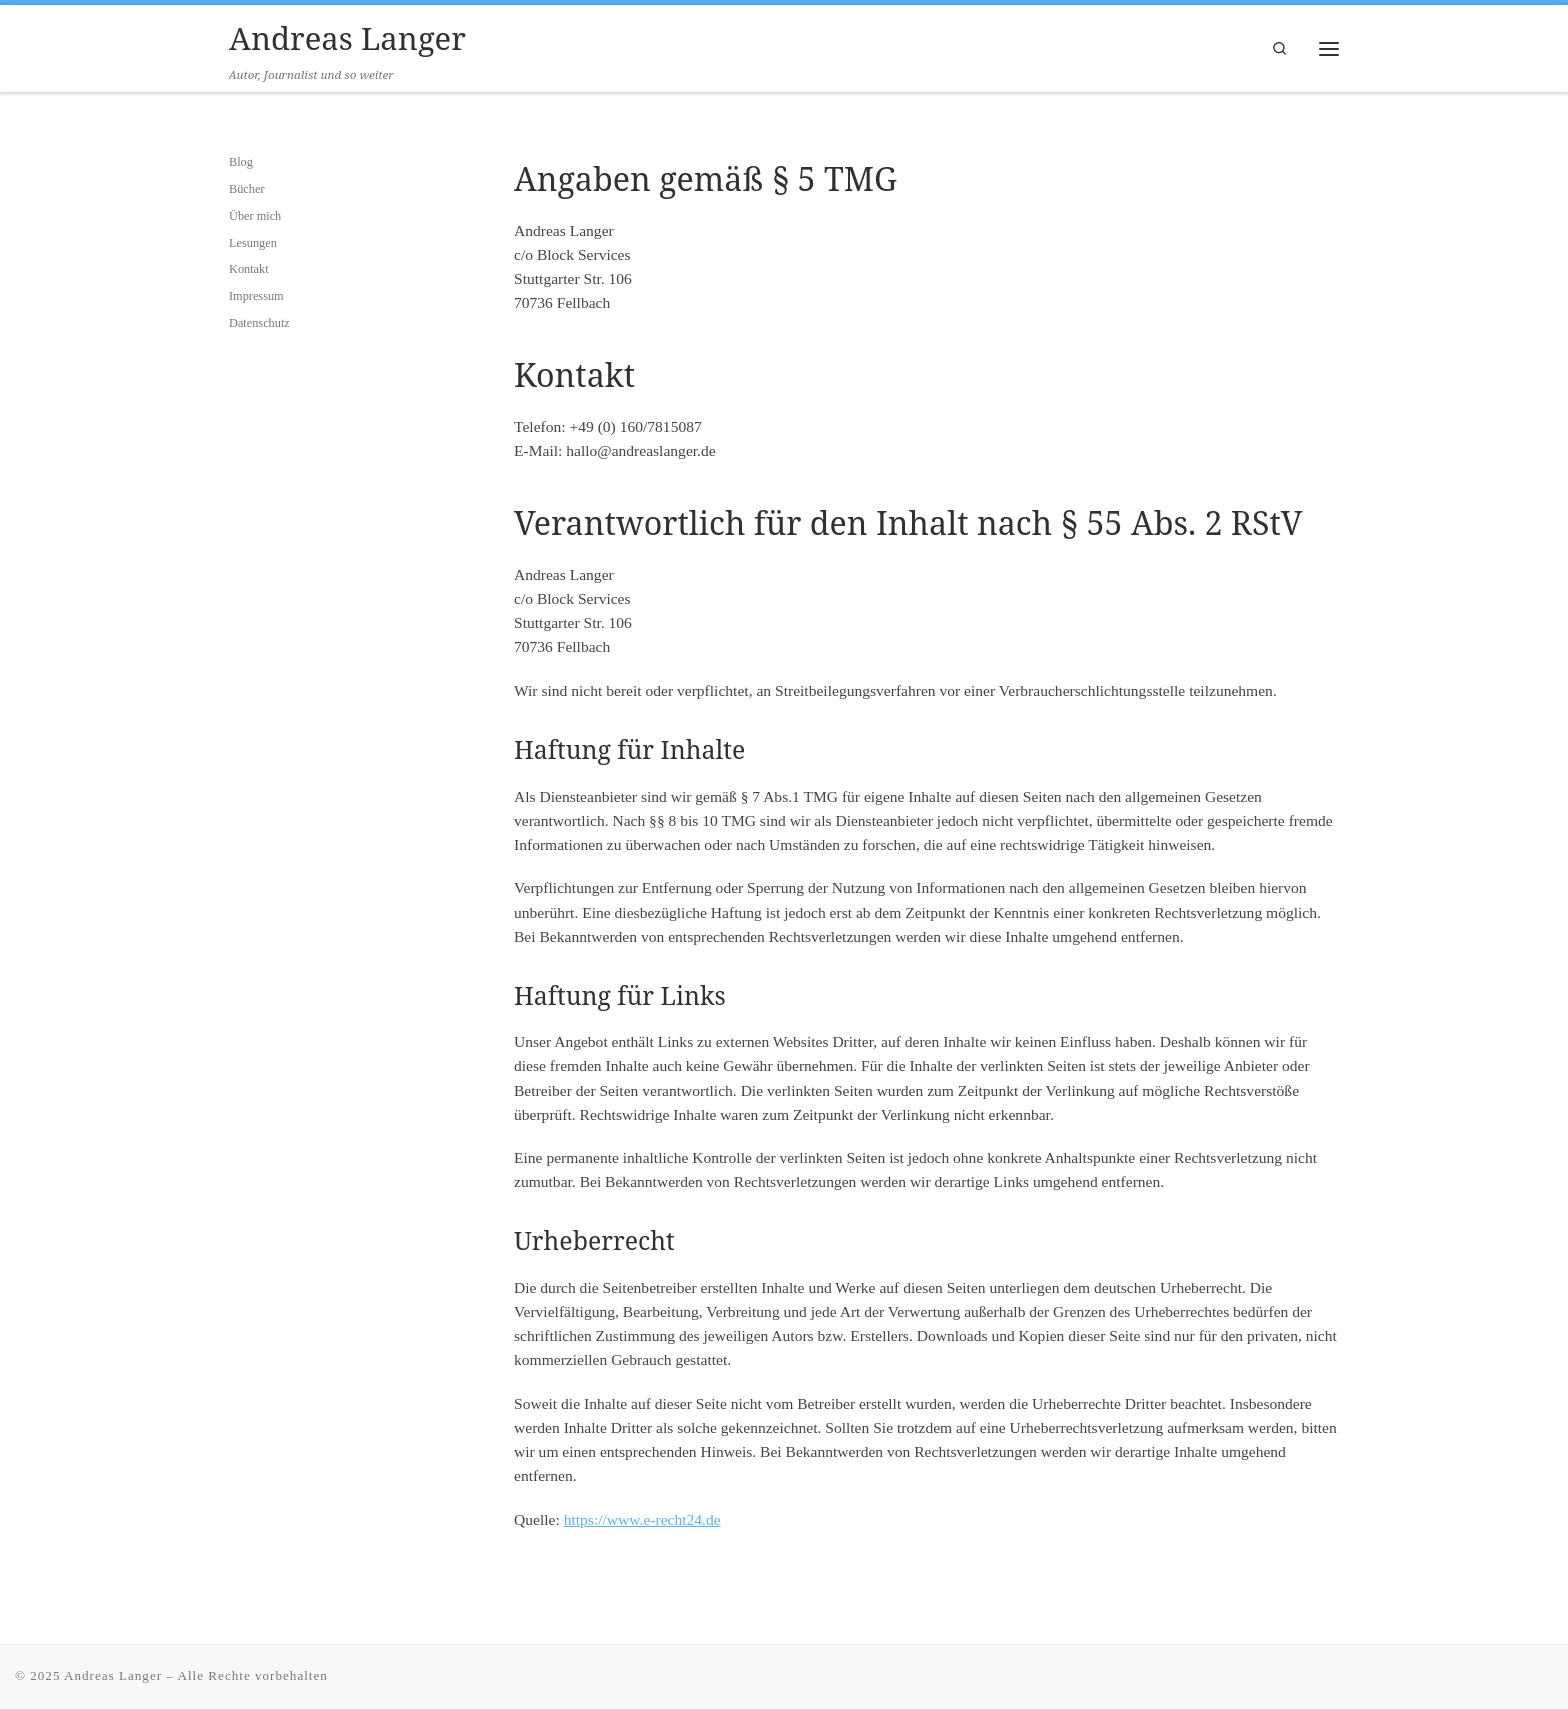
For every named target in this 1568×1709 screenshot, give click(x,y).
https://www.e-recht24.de (642, 1519)
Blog (241, 162)
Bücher (247, 189)
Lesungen (253, 243)
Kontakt (249, 269)
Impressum (256, 296)
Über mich (255, 216)
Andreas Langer (113, 1675)
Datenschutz (259, 323)
